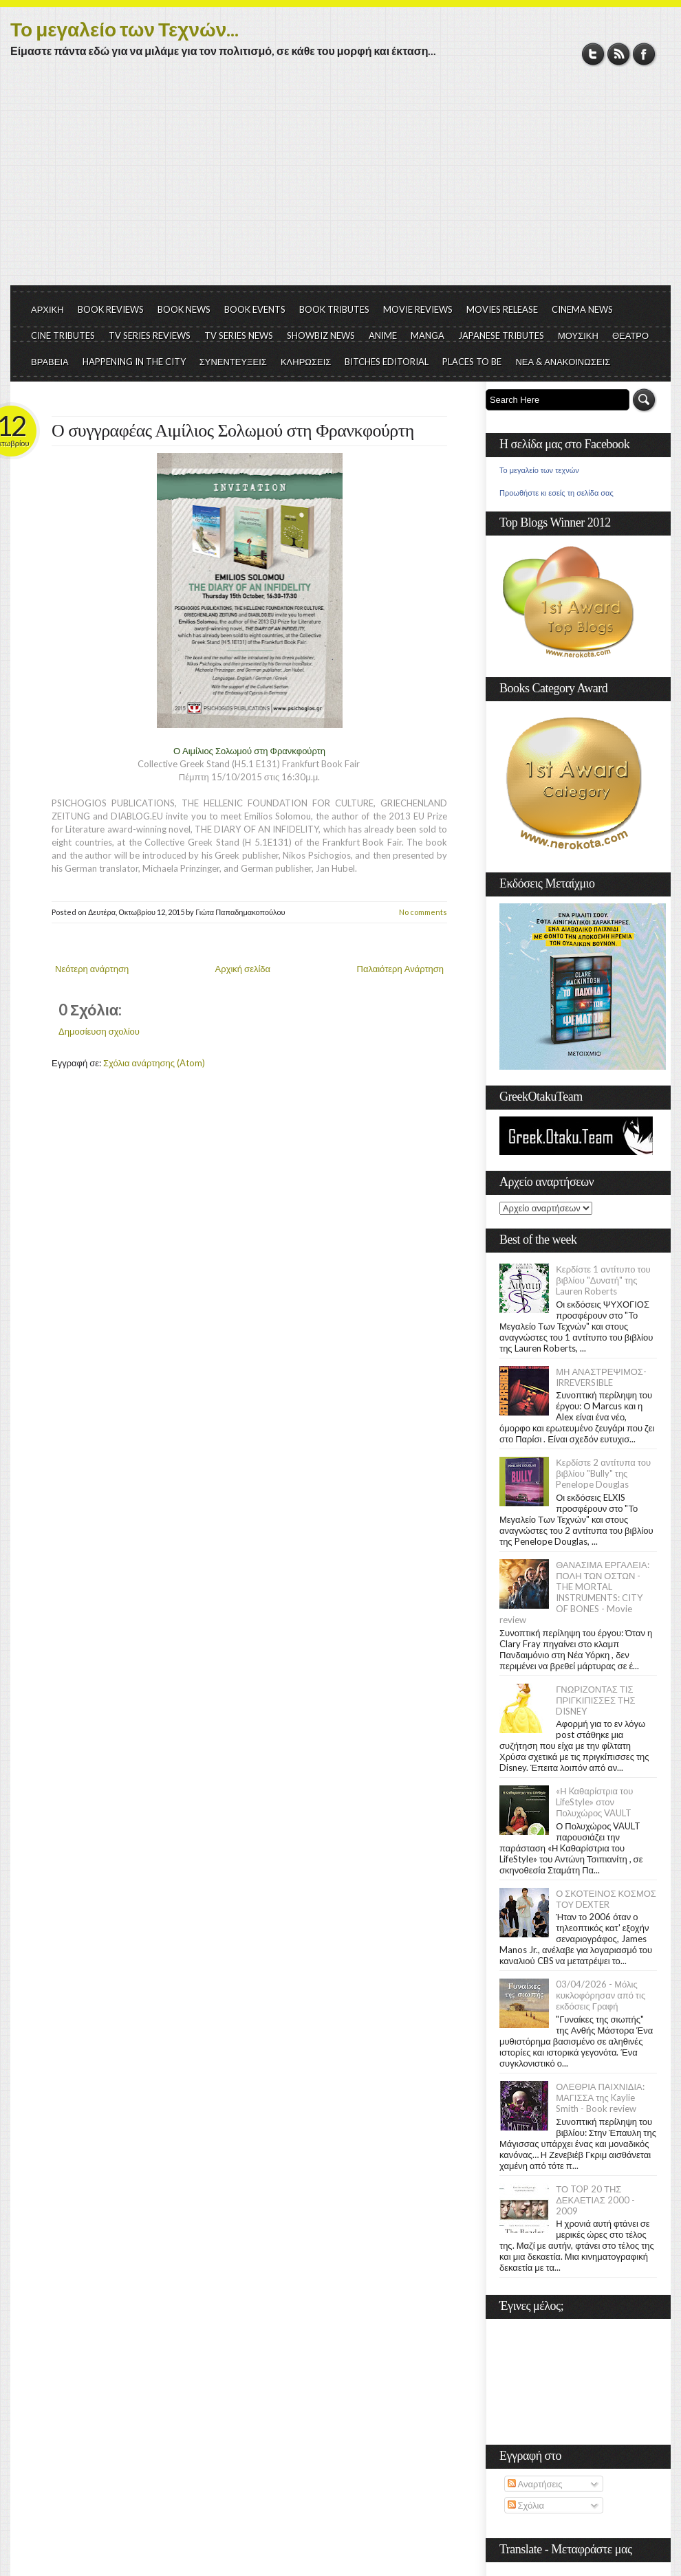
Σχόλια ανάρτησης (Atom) (154, 1062)
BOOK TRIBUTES (334, 309)
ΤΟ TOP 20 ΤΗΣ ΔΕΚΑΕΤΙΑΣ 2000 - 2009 (595, 2199)
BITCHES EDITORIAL (387, 361)
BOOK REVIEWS (111, 309)
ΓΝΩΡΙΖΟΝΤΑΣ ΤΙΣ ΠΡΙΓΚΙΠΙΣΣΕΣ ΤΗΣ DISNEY (595, 1700)
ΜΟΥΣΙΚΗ (578, 335)
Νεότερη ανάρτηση (92, 968)
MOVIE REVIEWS (418, 309)
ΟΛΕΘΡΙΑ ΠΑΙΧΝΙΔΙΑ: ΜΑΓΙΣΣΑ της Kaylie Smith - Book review (600, 2097)
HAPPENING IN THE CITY (134, 361)
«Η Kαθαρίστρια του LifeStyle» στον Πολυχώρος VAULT (594, 1801)
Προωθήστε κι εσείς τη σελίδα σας (556, 493)
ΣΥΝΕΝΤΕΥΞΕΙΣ (233, 361)
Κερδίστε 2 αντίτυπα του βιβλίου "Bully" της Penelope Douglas (603, 1473)
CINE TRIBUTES (63, 335)
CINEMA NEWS (582, 309)
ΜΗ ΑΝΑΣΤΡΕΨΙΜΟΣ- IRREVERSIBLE (601, 1377)
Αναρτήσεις (535, 2483)
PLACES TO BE (471, 361)
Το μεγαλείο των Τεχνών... (124, 29)
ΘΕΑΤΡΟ (630, 335)
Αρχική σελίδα (242, 968)
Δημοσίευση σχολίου (99, 1031)
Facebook (644, 54)
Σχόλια (526, 2505)
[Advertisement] (340, 182)
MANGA (427, 335)
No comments (423, 911)
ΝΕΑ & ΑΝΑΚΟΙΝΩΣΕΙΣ (562, 361)
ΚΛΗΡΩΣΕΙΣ (306, 361)
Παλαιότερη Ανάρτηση (400, 968)
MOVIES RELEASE (502, 309)
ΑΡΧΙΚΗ (47, 309)
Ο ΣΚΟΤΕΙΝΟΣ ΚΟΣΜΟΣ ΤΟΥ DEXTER (606, 1899)
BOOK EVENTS (254, 309)
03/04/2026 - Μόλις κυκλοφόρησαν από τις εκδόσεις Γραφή (600, 1995)
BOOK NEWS (184, 309)
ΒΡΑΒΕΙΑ (50, 361)
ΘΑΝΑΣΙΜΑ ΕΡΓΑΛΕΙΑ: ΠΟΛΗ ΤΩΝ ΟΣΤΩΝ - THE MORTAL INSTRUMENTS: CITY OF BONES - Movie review (574, 1592)
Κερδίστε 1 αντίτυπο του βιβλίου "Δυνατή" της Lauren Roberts (603, 1280)
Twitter (593, 54)
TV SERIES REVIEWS (150, 335)
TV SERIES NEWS (238, 335)
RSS (618, 54)
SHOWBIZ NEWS (321, 335)
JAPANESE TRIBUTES (501, 335)
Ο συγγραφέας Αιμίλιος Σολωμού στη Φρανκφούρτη (233, 431)
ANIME (383, 335)
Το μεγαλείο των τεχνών (539, 470)
